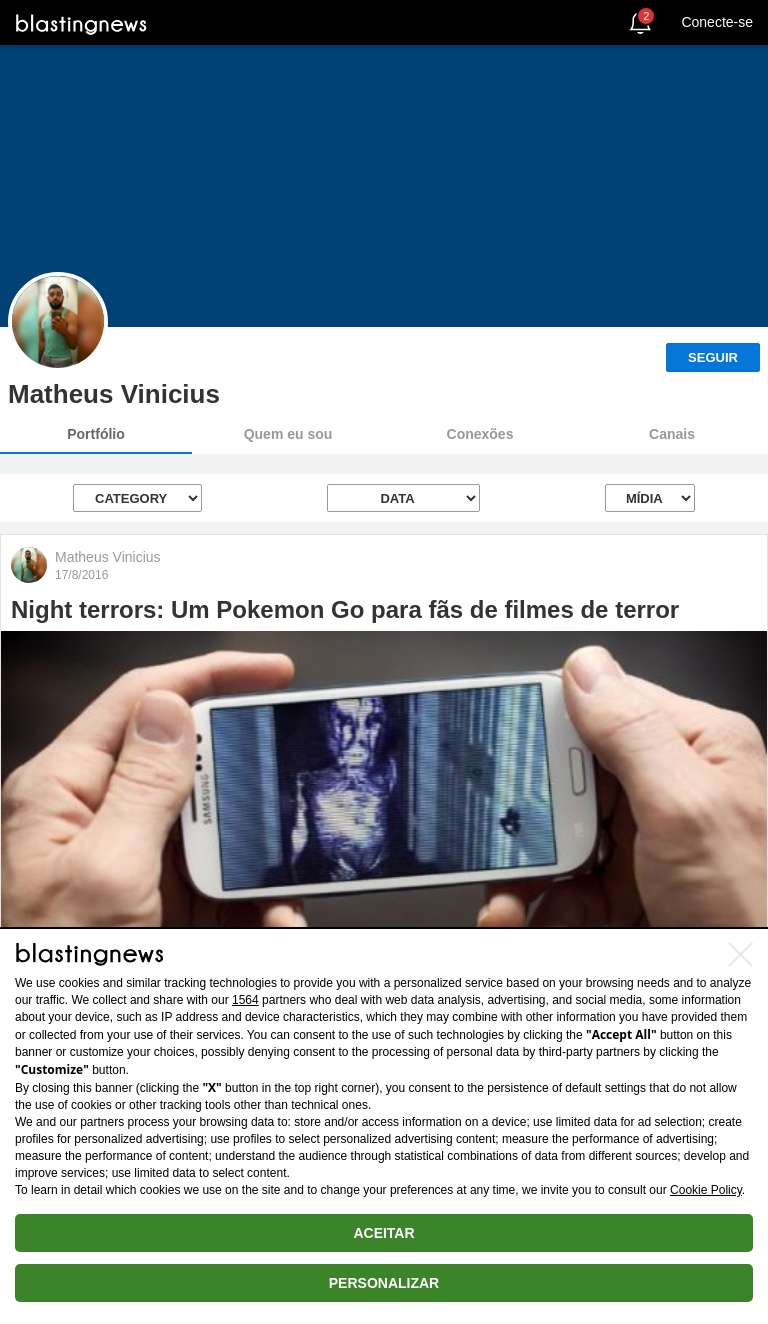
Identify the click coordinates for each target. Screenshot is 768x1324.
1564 (245, 1000)
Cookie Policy (706, 1190)
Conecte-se (717, 22)
